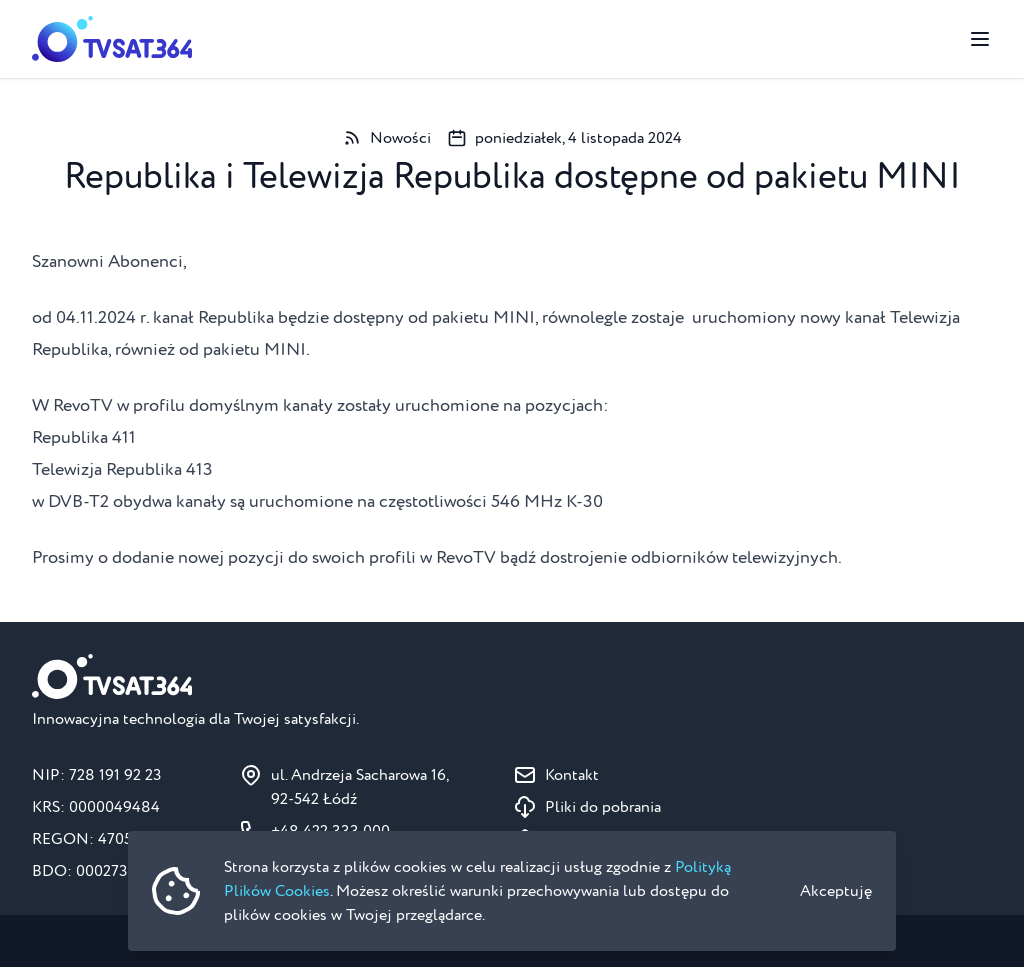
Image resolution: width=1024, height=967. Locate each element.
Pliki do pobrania (603, 807)
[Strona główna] (112, 39)
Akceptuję (836, 891)
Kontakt (572, 775)
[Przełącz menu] (980, 39)
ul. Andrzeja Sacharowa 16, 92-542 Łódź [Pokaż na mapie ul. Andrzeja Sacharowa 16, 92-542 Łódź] (360, 787)
